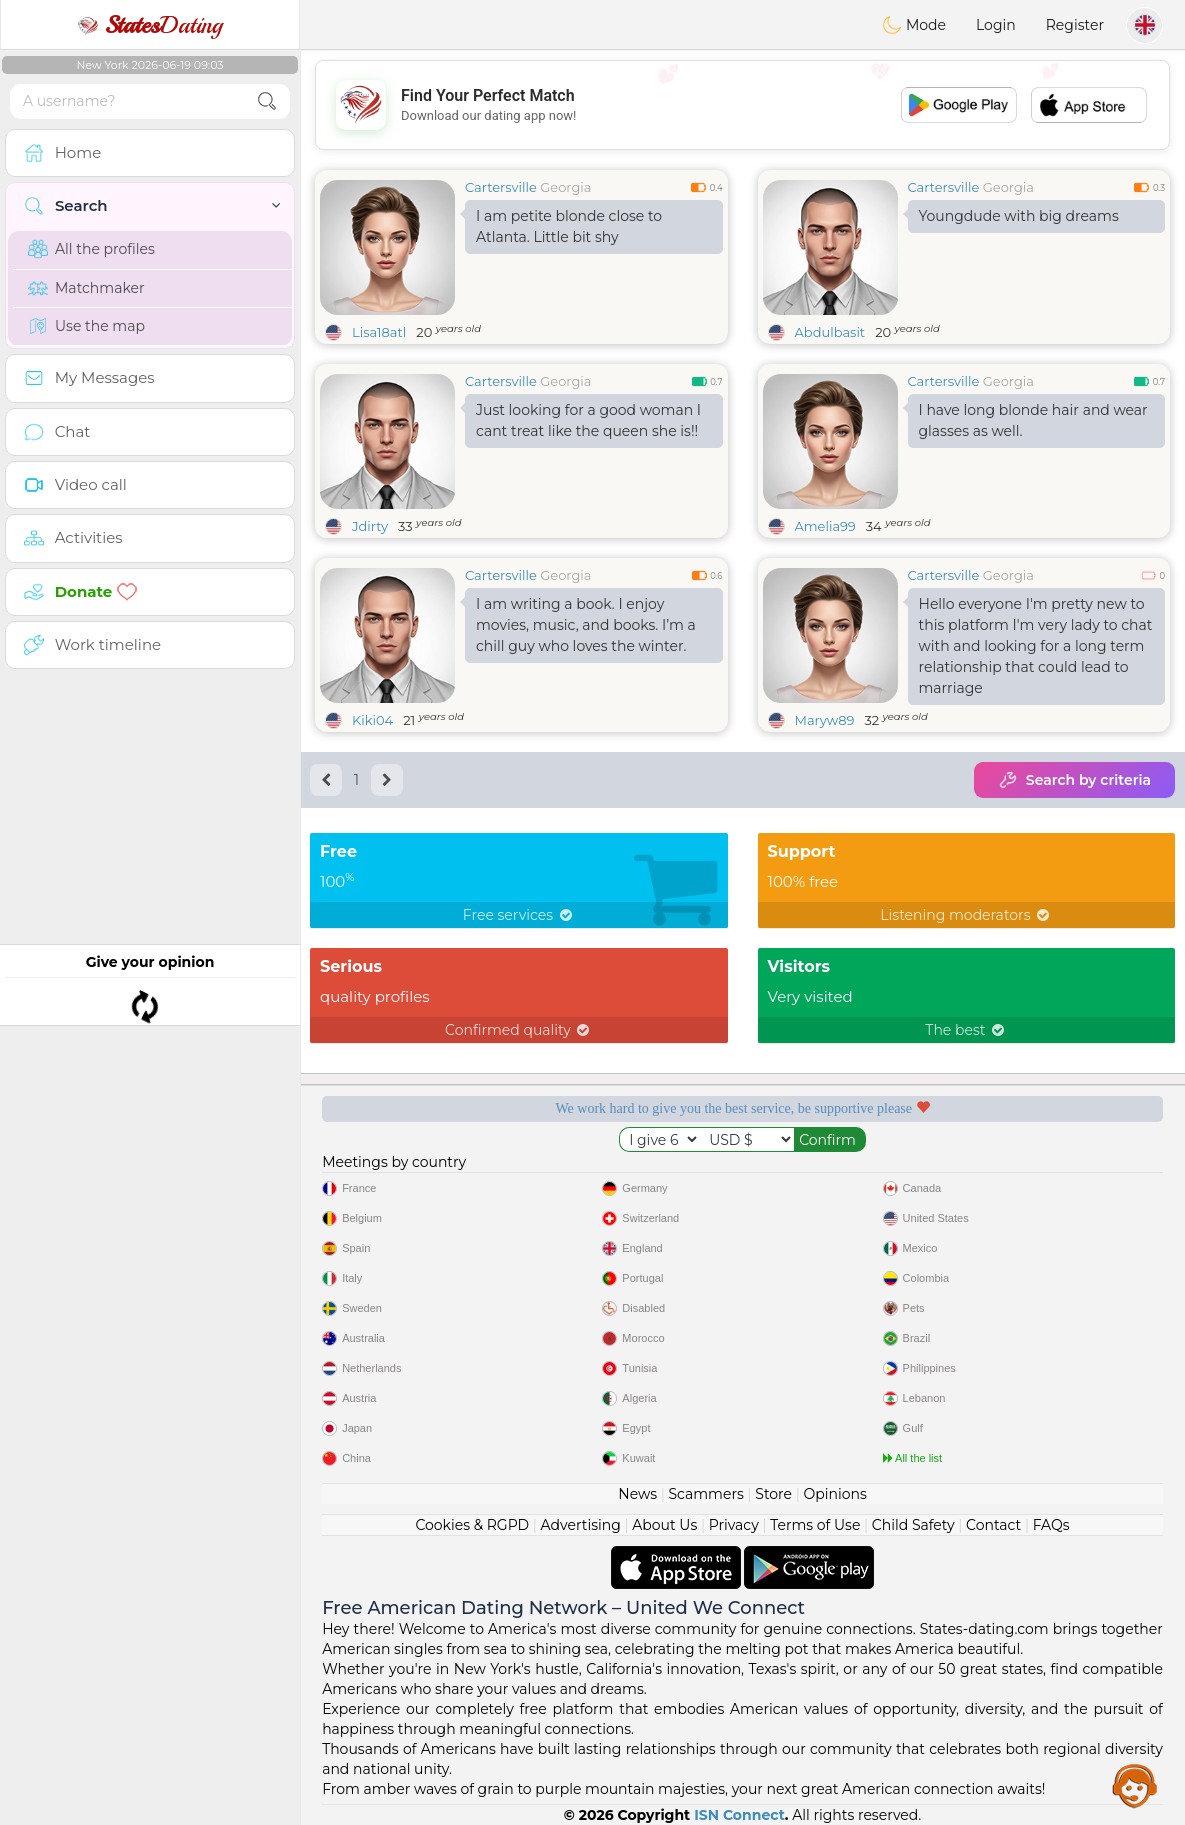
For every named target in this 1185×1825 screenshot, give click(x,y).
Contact (993, 1525)
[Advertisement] (742, 105)
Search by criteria (1074, 780)
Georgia (565, 187)
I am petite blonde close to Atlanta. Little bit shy (569, 226)
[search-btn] (267, 101)
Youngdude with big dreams (1019, 216)
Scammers (705, 1494)
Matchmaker (86, 288)
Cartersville (501, 187)
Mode (914, 25)
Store (773, 1494)
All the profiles (91, 249)
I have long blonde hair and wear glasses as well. (1033, 420)
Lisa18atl (379, 332)
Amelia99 (825, 526)
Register (1075, 25)
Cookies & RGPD (472, 1525)
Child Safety (913, 1525)
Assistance (1135, 1785)
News (637, 1494)
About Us (664, 1525)
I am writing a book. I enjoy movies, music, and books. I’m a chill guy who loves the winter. (586, 625)
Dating (150, 25)
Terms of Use (815, 1525)
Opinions (834, 1494)
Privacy (734, 1525)
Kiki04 (372, 720)
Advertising (581, 1525)
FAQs (1051, 1525)
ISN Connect (739, 1815)
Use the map (86, 326)
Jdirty (370, 526)
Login (996, 25)
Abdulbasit (830, 332)
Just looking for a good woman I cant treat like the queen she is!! (588, 420)
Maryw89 (825, 720)
